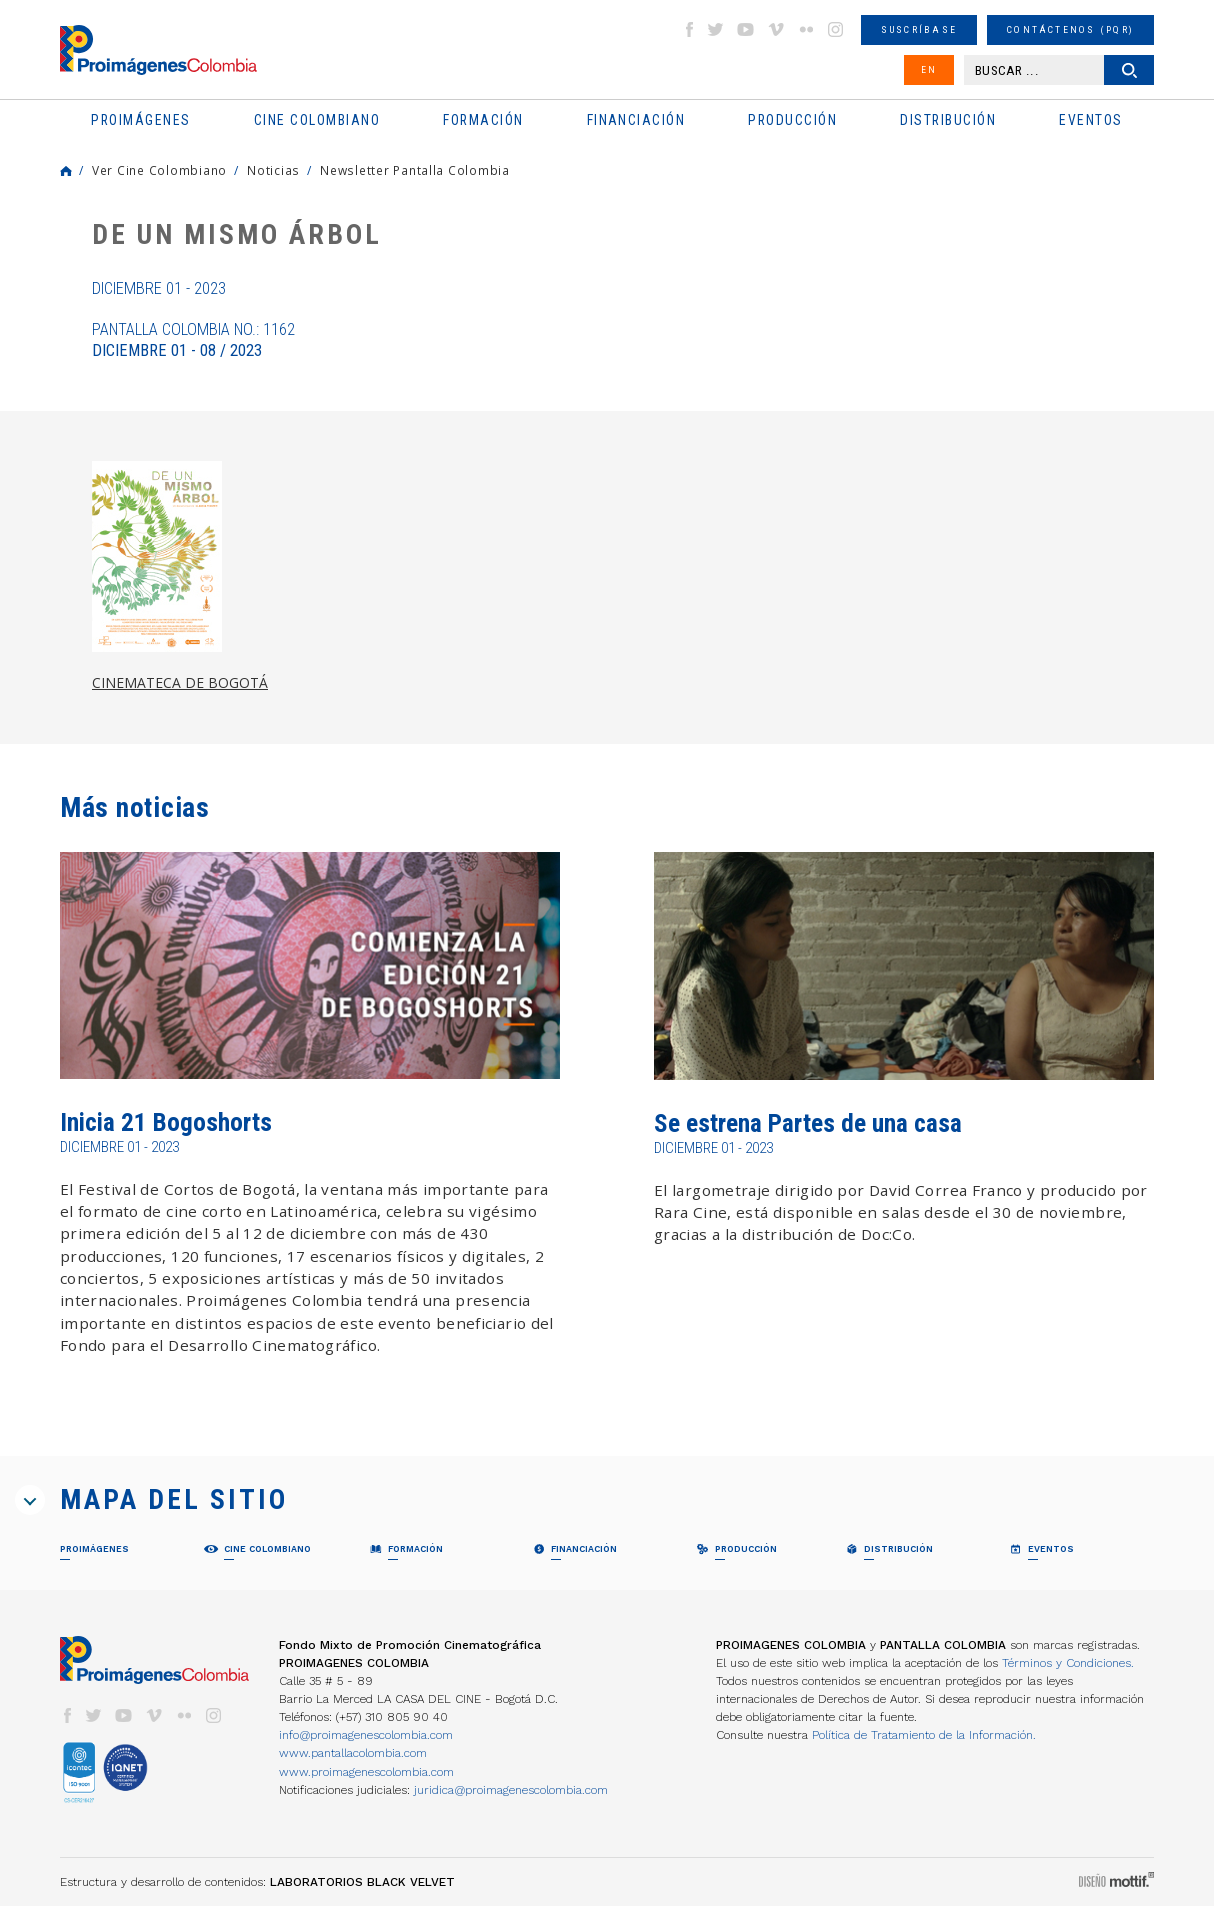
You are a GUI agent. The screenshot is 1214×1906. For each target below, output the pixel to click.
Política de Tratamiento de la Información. (924, 1735)
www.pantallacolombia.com (353, 1753)
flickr (806, 29)
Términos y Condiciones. (1068, 1663)
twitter (716, 29)
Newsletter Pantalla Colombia (415, 170)
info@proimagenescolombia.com (366, 1735)
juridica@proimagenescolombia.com (511, 1790)
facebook (689, 29)
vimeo (776, 29)
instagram (836, 29)
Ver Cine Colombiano (159, 170)
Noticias (273, 170)
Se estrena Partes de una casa (808, 1123)
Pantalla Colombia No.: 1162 (193, 340)
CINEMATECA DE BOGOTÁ (180, 682)
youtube (746, 29)
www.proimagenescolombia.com (366, 1772)
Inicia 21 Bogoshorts (166, 1122)
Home (66, 171)
